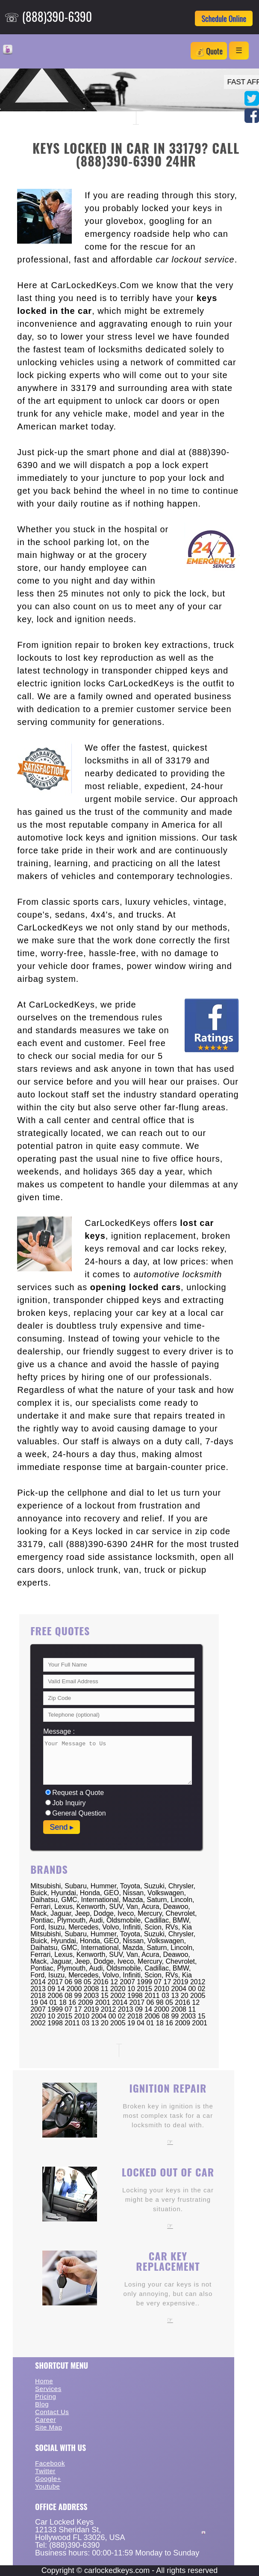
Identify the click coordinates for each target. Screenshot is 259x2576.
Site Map (48, 2427)
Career (45, 2419)
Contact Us (52, 2411)
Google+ (48, 2478)
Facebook (50, 2463)
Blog (42, 2404)
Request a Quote (74, 1792)
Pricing (45, 2396)
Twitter (45, 2471)
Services (48, 2388)
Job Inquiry (65, 1803)
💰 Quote (209, 51)
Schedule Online (223, 18)
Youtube (47, 2486)
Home (44, 2381)
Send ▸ (62, 1827)
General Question (75, 1813)
